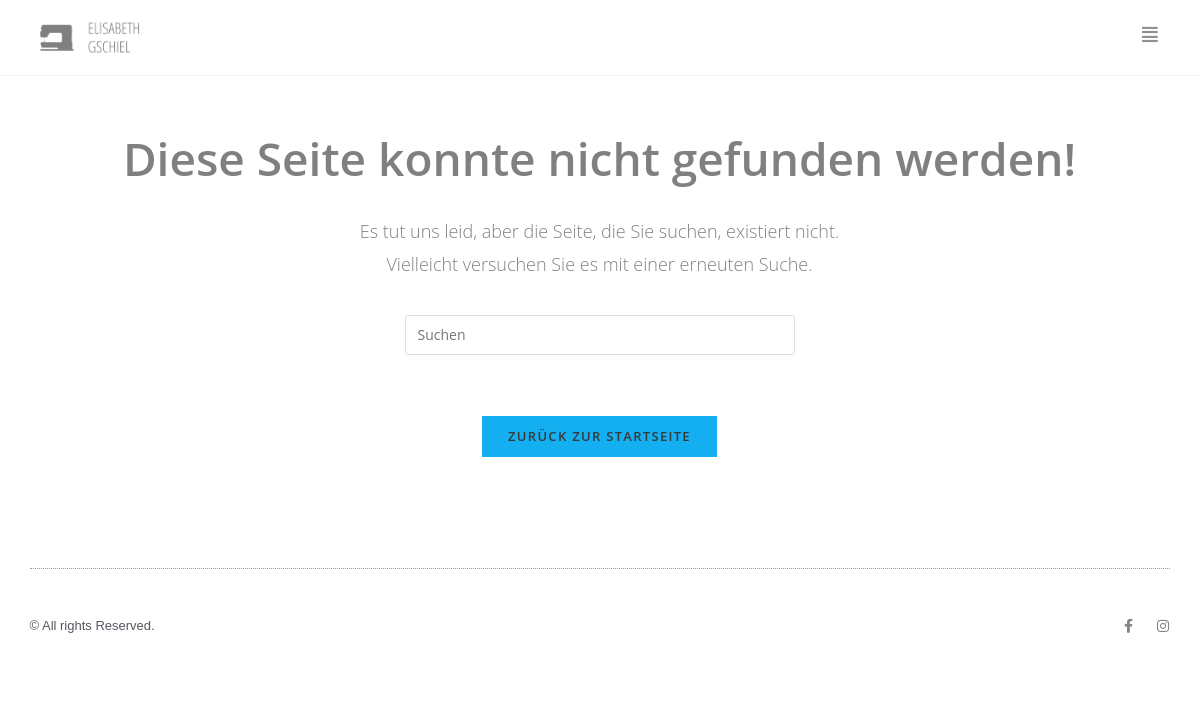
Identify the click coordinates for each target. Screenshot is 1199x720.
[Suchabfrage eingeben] (600, 335)
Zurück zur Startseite (599, 436)
